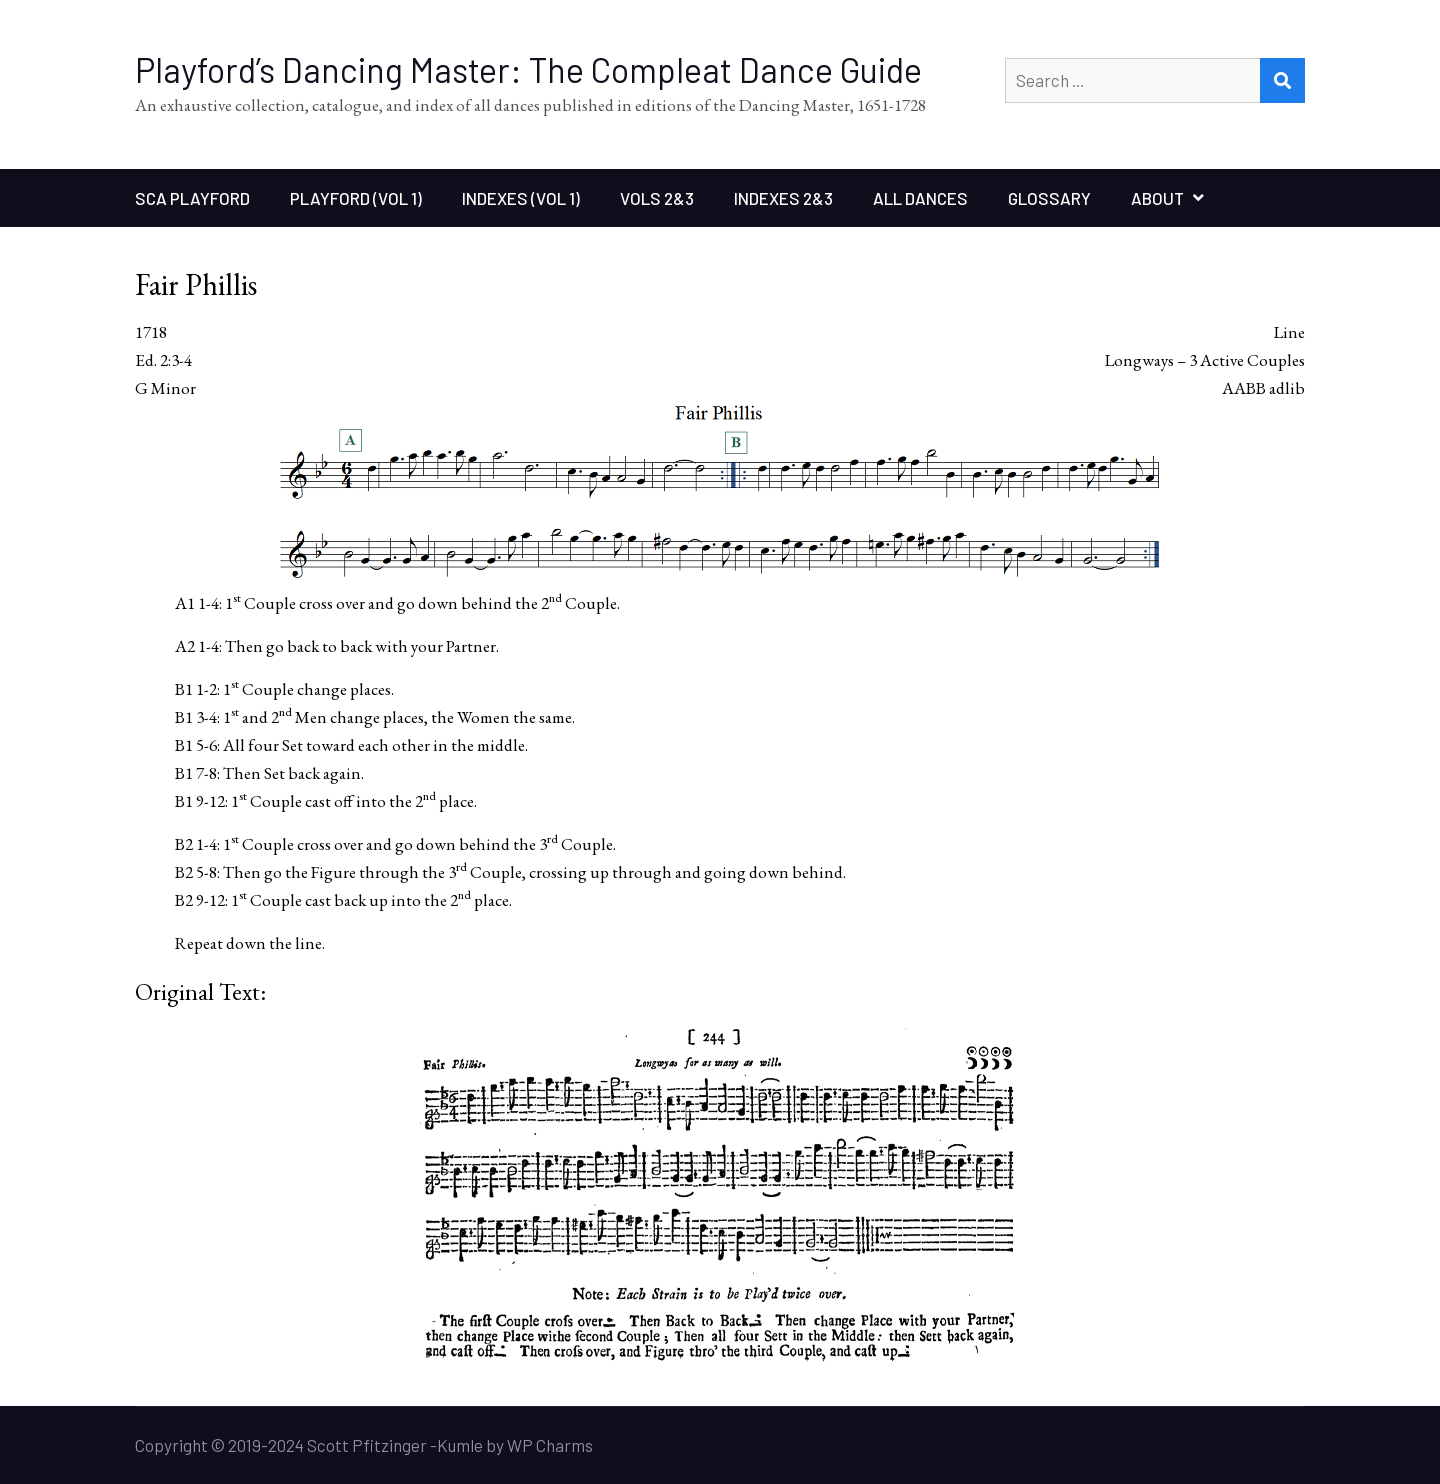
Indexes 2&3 (783, 198)
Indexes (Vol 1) (521, 198)
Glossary (1049, 198)
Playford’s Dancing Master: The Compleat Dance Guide (528, 69)
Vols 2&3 (657, 198)
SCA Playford (192, 198)
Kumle (460, 1445)
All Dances (920, 198)
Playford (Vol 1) (356, 198)
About (1157, 198)
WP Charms (550, 1445)
